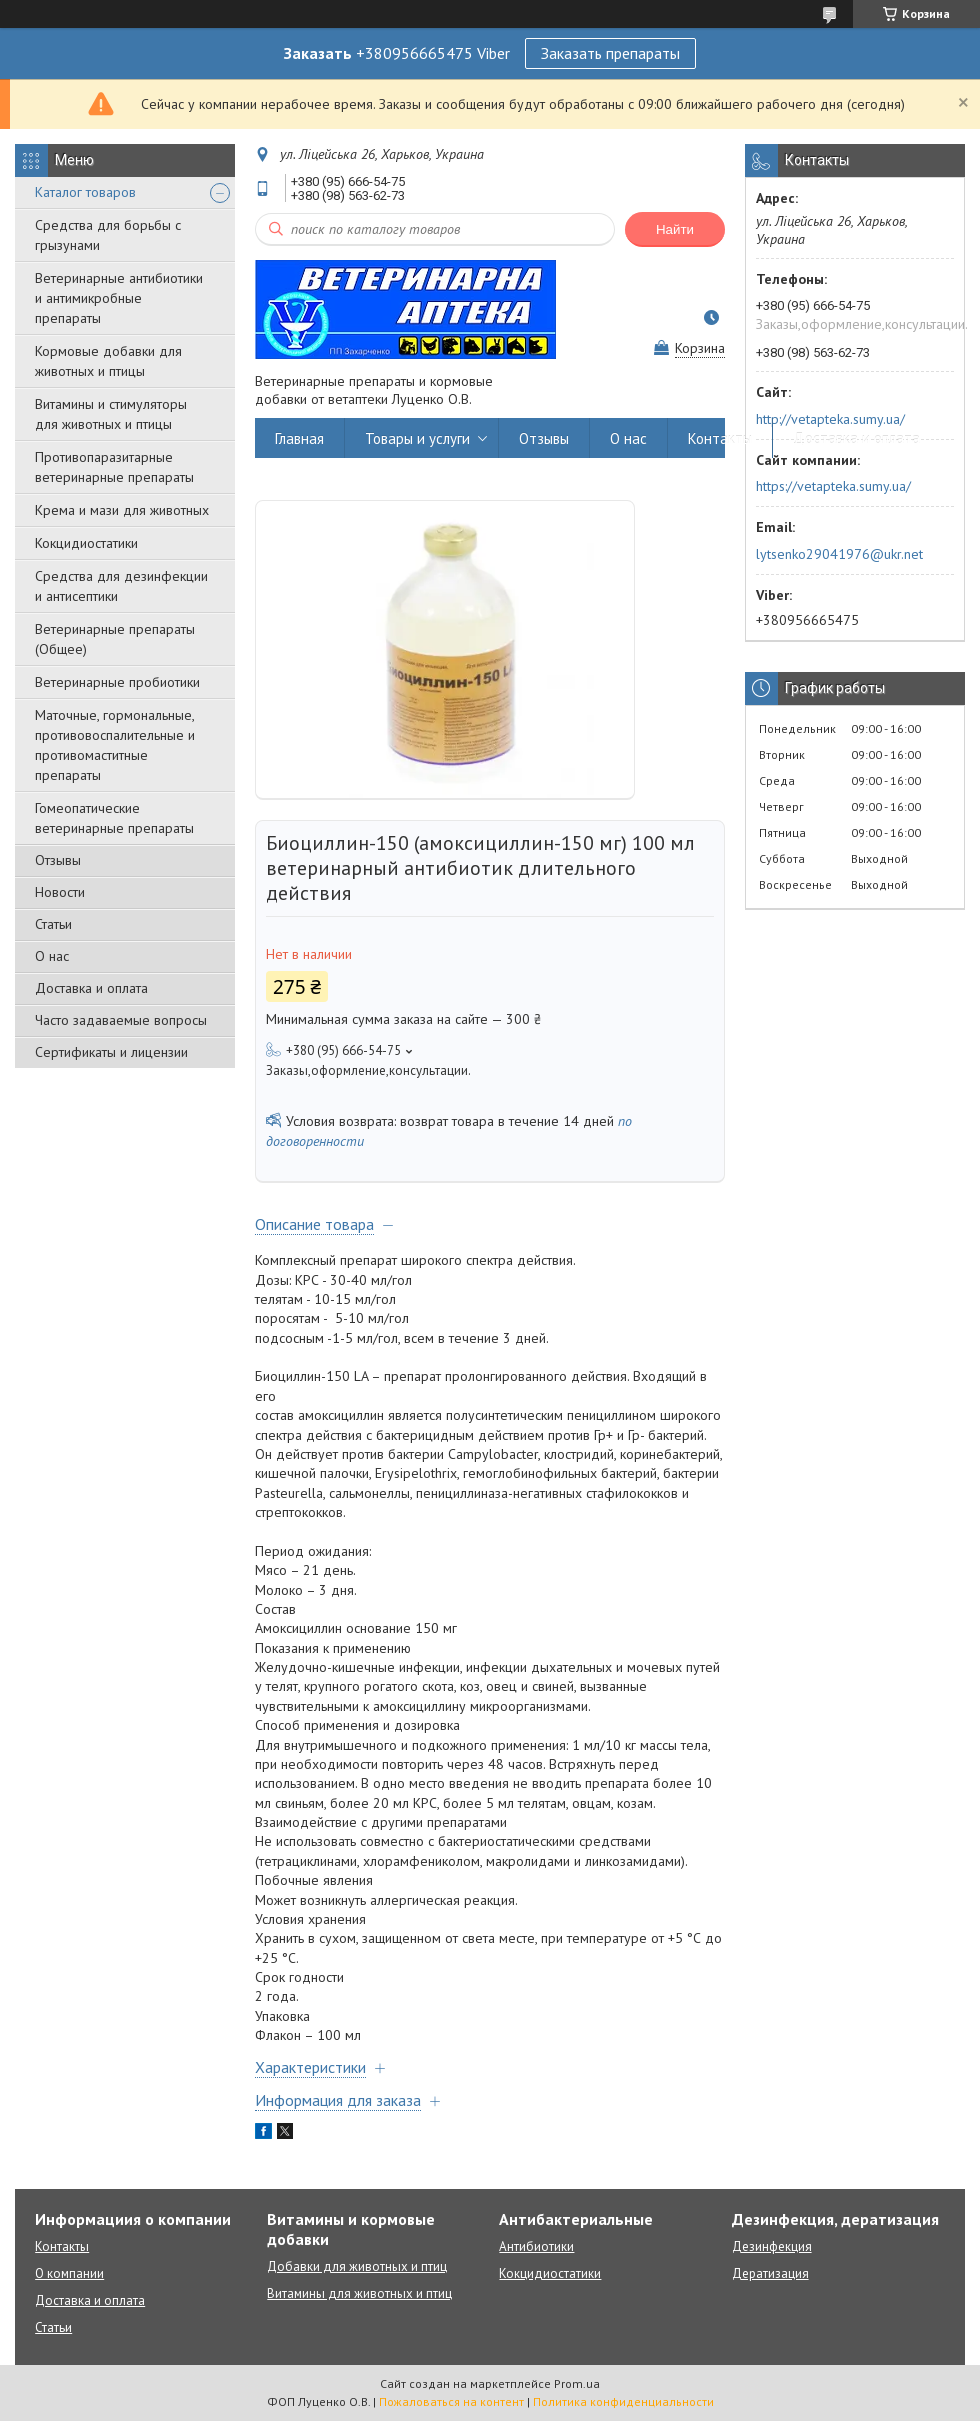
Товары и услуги (417, 438)
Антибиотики (536, 2246)
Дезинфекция (772, 2246)
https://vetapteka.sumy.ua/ (833, 486)
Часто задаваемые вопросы (121, 1020)
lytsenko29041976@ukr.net (839, 554)
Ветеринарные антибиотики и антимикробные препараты (119, 298)
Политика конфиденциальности (623, 2401)
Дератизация (770, 2273)
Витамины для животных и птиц (359, 2293)
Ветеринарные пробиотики (117, 682)
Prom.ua (577, 2383)
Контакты (720, 438)
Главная (299, 438)
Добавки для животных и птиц (357, 2266)
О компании (69, 2273)
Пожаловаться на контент (451, 2401)
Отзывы (58, 860)
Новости (60, 892)
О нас (52, 956)
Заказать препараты (610, 53)
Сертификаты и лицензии (111, 1052)
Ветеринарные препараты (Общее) (115, 639)
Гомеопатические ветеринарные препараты (114, 818)
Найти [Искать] (675, 229)
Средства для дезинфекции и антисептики (121, 586)
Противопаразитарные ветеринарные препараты (114, 467)
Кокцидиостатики (86, 543)
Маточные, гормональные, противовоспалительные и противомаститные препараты (115, 745)
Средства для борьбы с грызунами (108, 235)
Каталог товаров (85, 192)
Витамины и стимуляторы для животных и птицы (111, 414)
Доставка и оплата (91, 988)
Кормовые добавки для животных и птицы (108, 361)
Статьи (53, 924)
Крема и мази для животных (122, 510)
